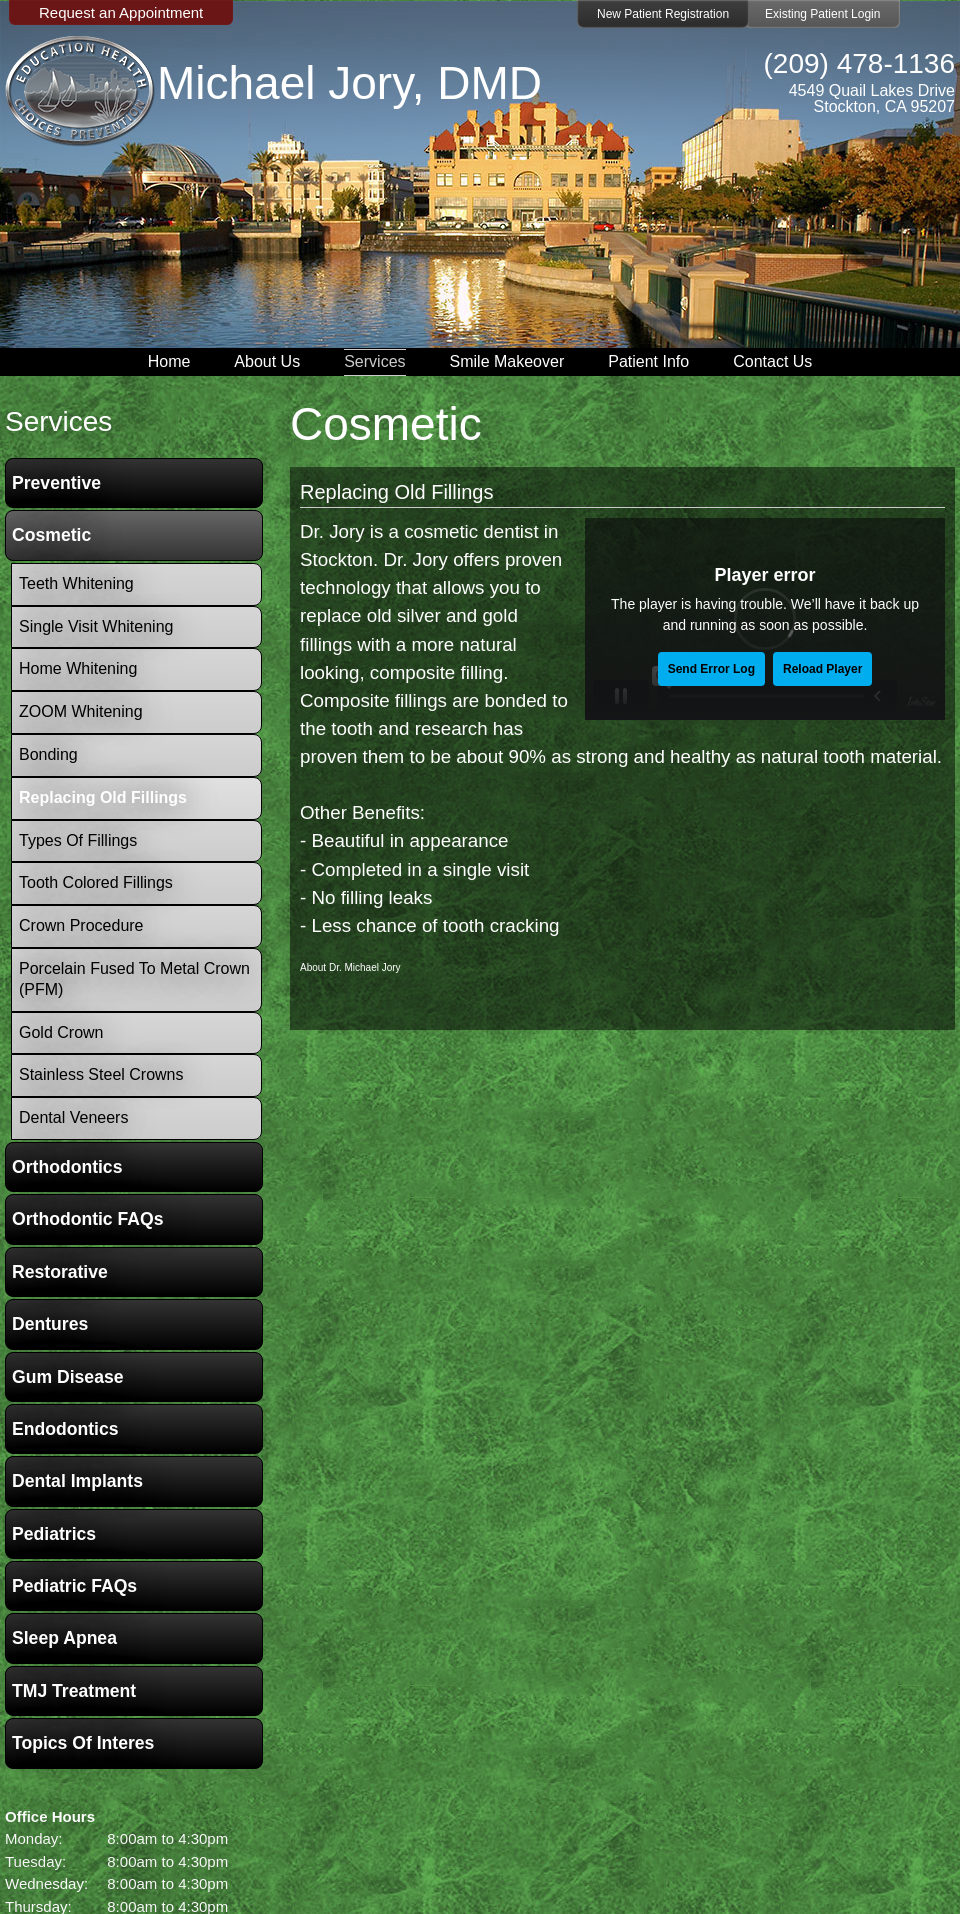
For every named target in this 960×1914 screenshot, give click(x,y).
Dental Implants (77, 1481)
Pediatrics (54, 1534)
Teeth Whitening (76, 583)
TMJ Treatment (74, 1691)
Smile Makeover (507, 361)
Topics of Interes (83, 1743)
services (58, 421)
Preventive (56, 483)
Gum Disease (67, 1377)
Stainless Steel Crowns (101, 1074)
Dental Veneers (73, 1117)
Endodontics (65, 1429)
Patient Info (648, 361)
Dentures (50, 1324)
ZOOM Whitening (81, 711)
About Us (267, 361)
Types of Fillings (78, 840)
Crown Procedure (81, 925)
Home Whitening (78, 668)
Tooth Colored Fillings (96, 882)
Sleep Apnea (64, 1638)
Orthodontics (67, 1167)
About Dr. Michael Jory (350, 967)
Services (374, 361)
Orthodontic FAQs (88, 1219)
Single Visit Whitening (96, 626)
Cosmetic (51, 535)
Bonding (48, 754)
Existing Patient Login (822, 14)
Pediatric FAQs (74, 1586)
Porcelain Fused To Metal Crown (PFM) (134, 979)
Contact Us (772, 361)
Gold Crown (61, 1032)
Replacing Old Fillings (396, 492)
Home (169, 361)
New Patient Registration (663, 14)
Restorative (60, 1272)
